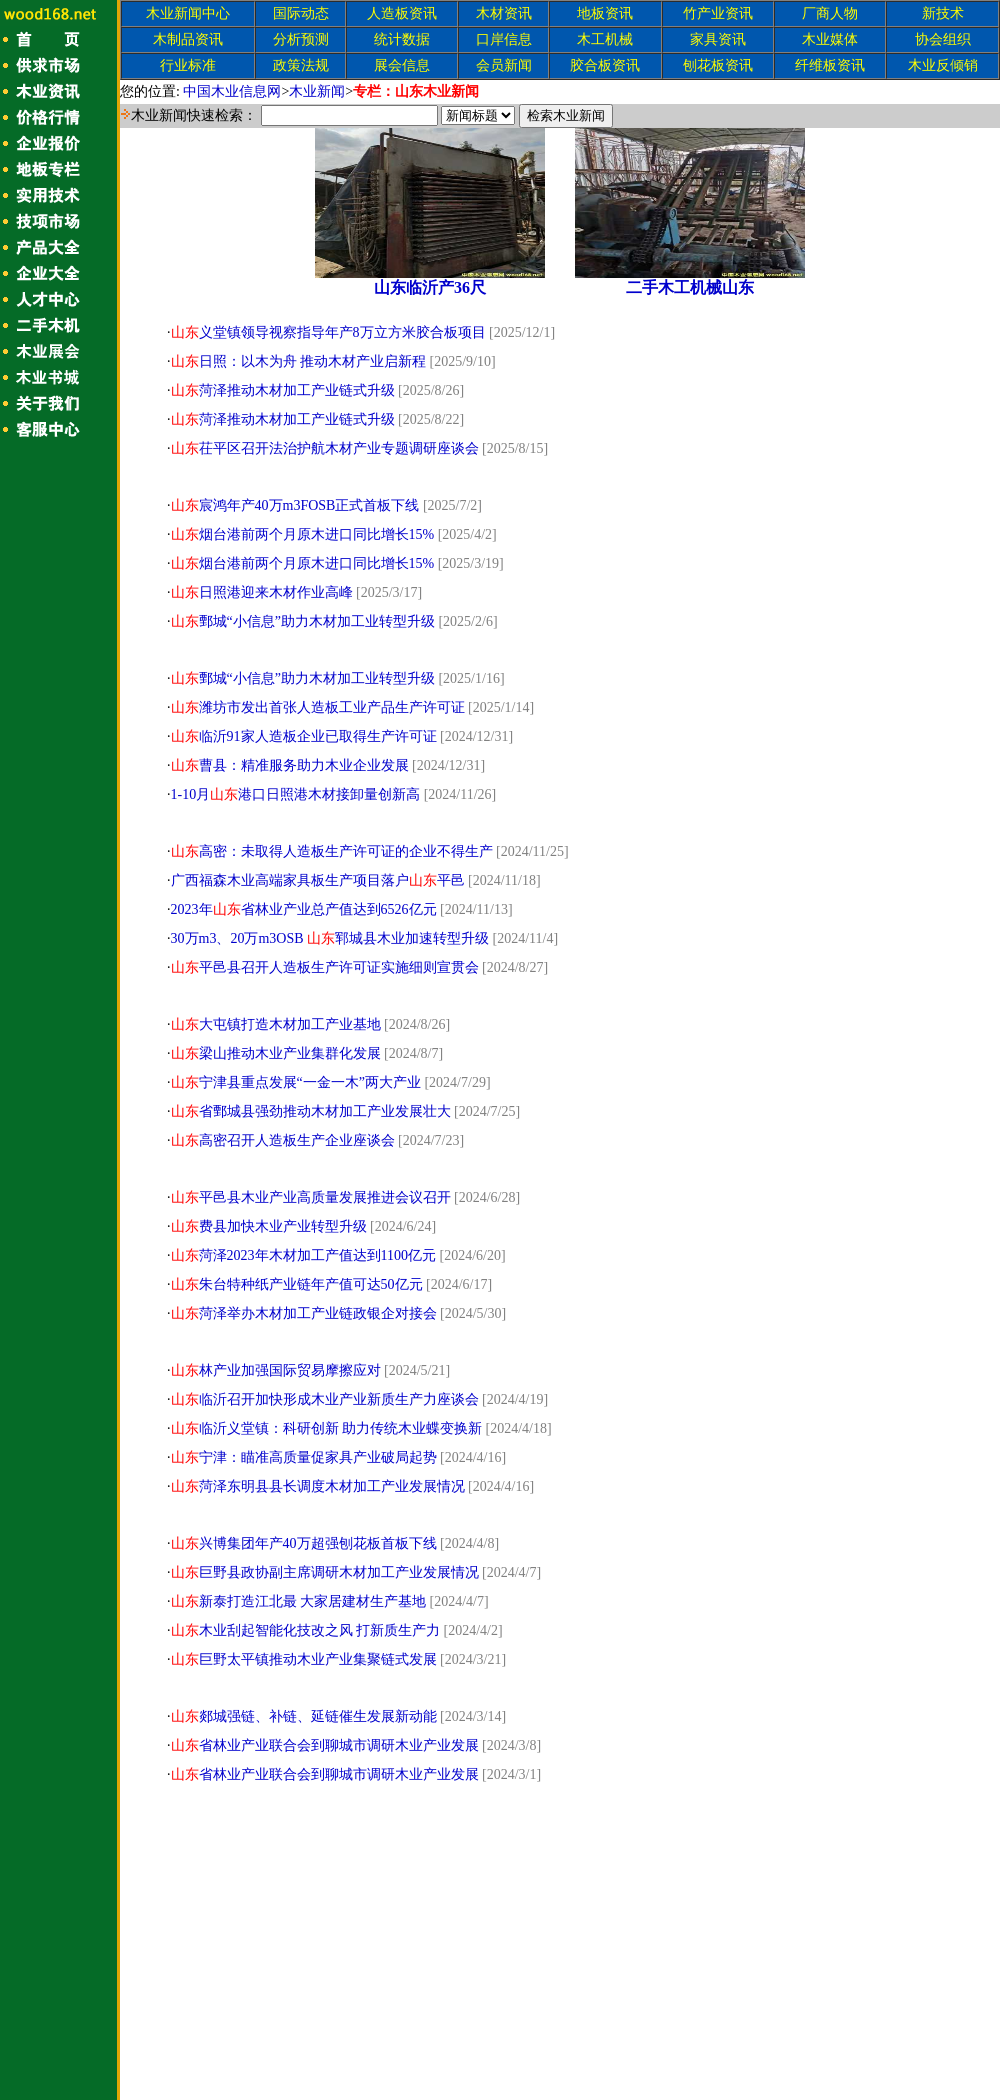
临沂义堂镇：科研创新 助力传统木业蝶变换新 (327, 1428)
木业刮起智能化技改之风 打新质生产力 (306, 1630)
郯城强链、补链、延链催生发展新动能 (304, 1716)
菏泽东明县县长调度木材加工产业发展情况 (318, 1486)
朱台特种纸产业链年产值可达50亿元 (297, 1284)
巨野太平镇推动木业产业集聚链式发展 (304, 1659)
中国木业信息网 (232, 91)
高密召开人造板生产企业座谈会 (283, 1140)
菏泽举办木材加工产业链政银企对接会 (304, 1313)
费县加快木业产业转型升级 (269, 1226)
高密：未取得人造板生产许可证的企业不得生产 (332, 851)
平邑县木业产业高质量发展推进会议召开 (311, 1197)
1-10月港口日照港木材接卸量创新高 (296, 794)
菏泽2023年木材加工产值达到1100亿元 (303, 1255)
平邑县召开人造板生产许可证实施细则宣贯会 (325, 967)
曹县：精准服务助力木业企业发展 (290, 765)
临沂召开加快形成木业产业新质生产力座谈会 (325, 1399)
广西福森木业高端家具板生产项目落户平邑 (318, 880)
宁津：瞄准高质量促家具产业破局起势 (304, 1457)
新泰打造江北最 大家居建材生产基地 (299, 1601)
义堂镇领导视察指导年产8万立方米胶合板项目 (328, 332)
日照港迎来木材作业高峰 (262, 592)
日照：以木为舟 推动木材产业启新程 (299, 361)
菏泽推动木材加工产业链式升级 (283, 390)
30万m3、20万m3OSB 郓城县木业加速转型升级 (330, 938)
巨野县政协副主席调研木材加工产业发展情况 (325, 1572)
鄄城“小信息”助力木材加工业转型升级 (303, 621)
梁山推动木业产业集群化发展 (276, 1053)
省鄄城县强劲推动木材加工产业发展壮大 (311, 1111)
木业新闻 (317, 91)
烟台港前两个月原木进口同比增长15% (303, 534)
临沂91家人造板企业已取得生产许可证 (304, 736)
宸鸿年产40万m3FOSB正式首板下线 (295, 505)
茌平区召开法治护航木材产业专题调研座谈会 (325, 448)
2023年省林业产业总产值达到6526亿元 (304, 909)
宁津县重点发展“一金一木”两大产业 (296, 1082)
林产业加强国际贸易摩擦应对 (276, 1370)
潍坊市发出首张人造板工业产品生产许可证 (318, 707)
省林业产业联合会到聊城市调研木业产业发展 (325, 1745)
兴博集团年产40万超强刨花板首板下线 (304, 1543)
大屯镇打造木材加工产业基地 (276, 1024)
